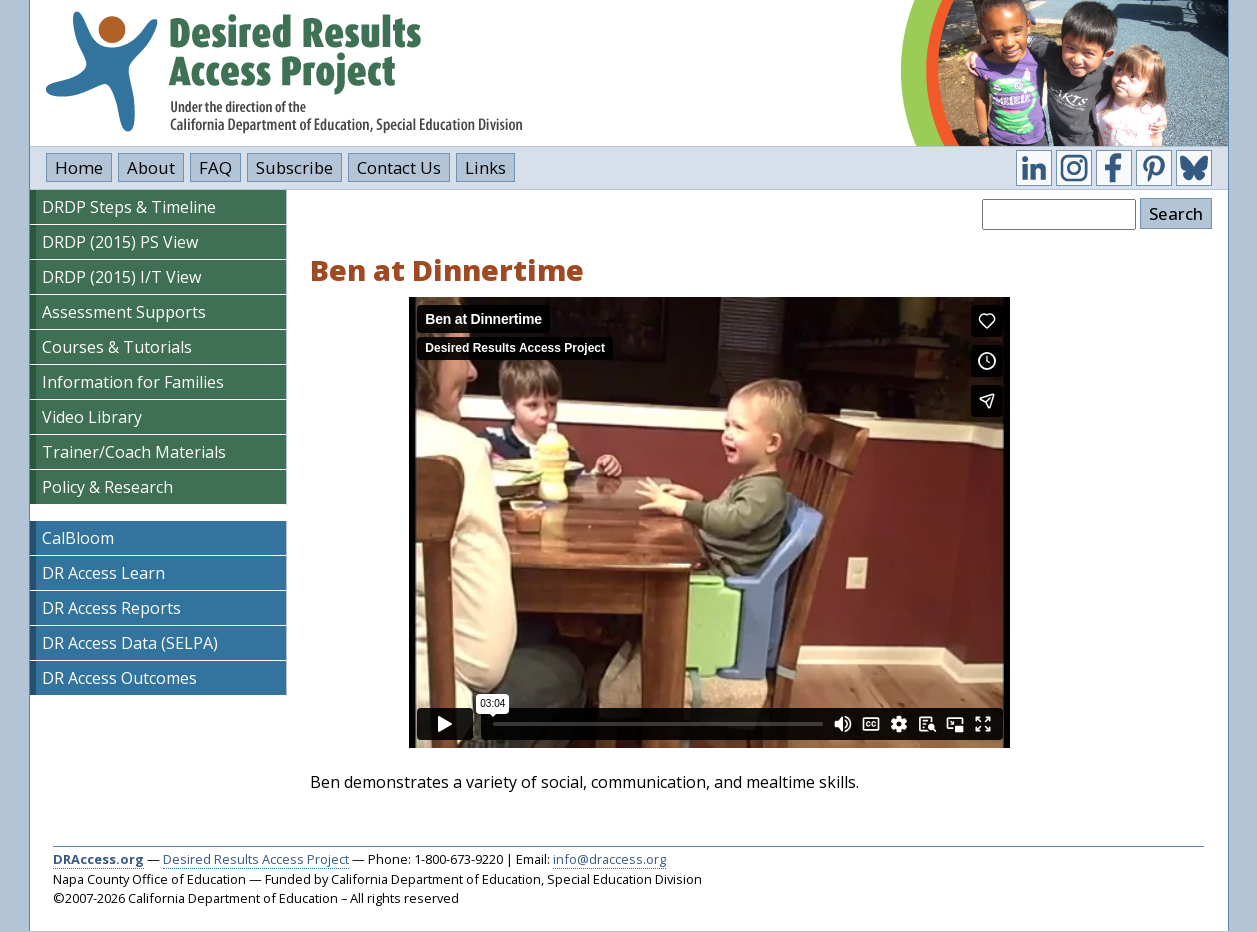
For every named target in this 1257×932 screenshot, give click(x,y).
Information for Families (133, 382)
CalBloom (78, 538)
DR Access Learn (103, 573)
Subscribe (294, 167)
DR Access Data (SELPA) (130, 643)
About (151, 167)
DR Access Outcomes (119, 678)
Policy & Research (107, 487)
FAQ (215, 167)
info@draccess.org (609, 859)
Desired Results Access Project (256, 859)
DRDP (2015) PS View (120, 242)
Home (79, 167)
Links (485, 167)
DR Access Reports (111, 608)
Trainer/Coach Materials (134, 452)
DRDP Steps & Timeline (129, 207)
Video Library (92, 417)
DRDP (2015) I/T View (121, 277)
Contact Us (399, 167)
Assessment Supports (124, 312)
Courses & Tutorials (117, 347)
